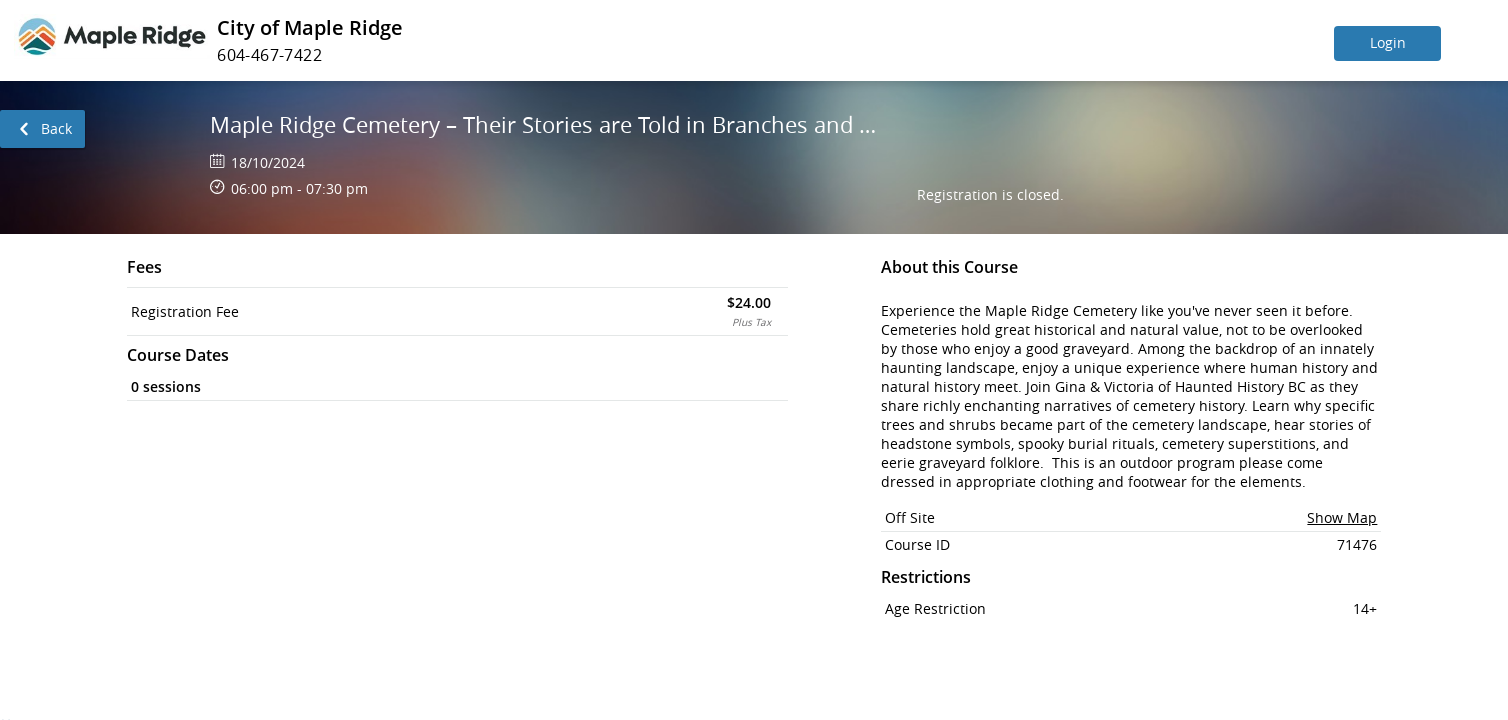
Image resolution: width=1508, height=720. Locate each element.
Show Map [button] (1342, 517)
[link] (42, 129)
